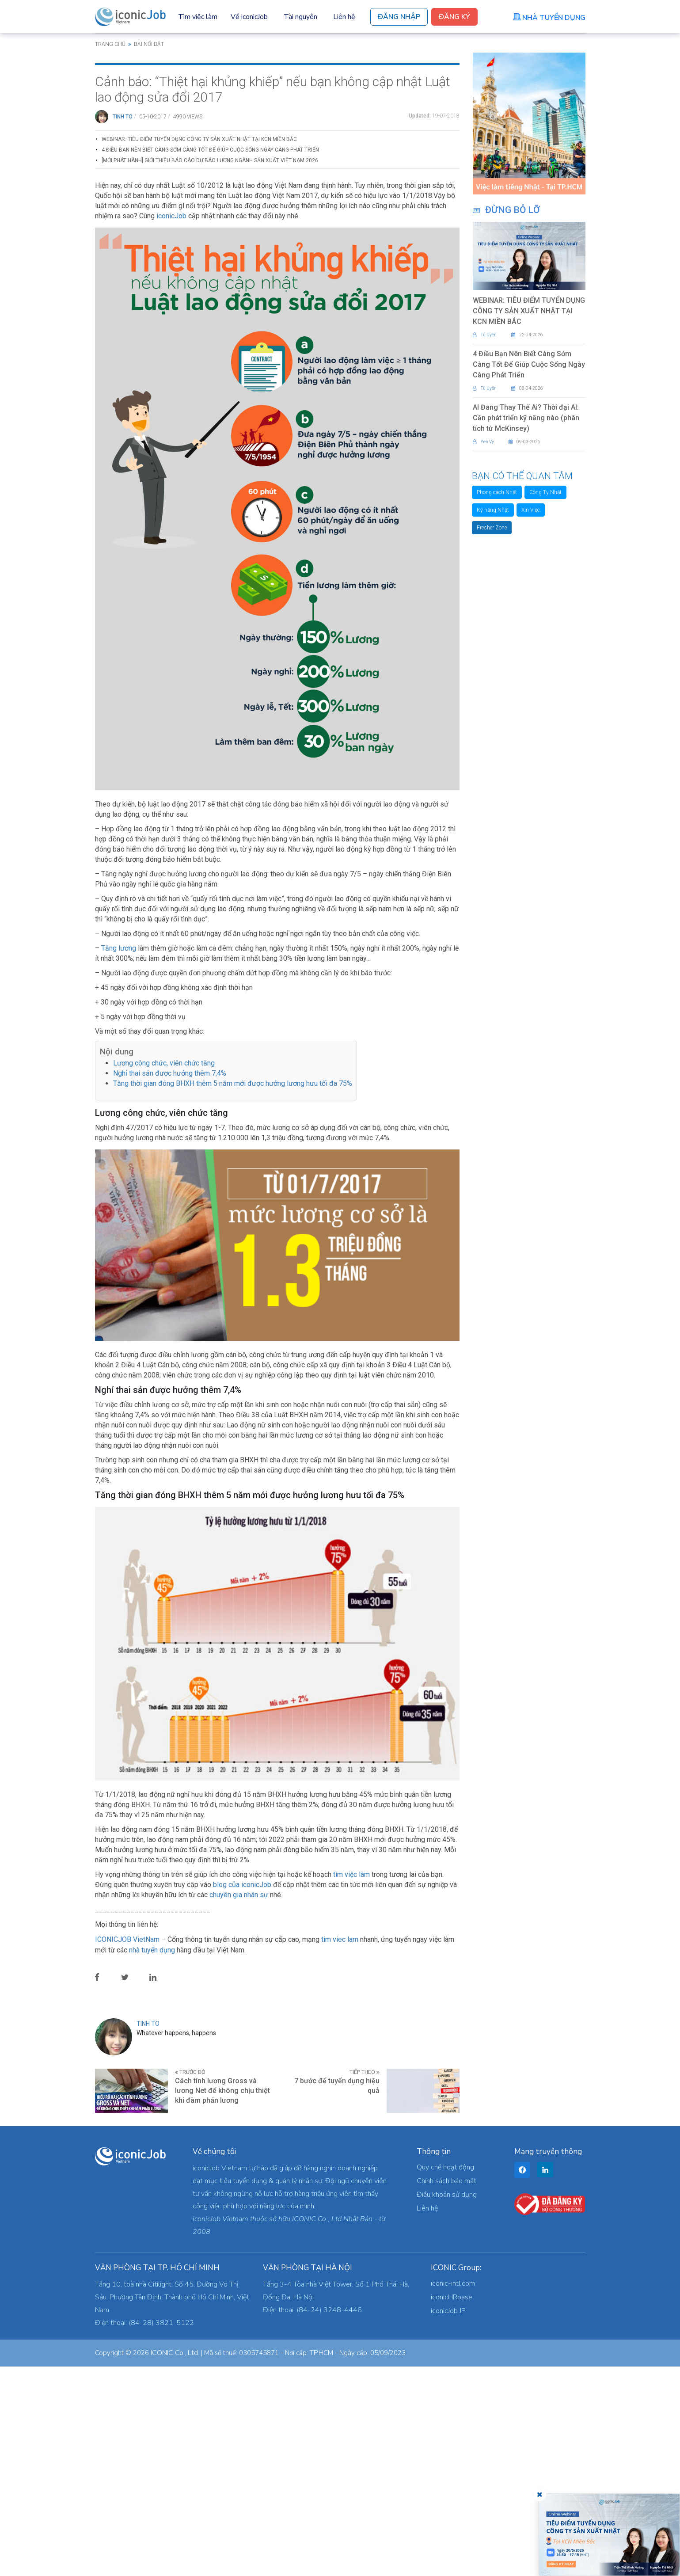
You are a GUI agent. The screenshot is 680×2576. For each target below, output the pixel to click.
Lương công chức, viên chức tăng (164, 1272)
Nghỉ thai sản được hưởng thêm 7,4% (169, 1282)
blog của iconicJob (242, 2094)
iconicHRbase (451, 2506)
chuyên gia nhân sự (238, 2104)
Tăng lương (118, 1157)
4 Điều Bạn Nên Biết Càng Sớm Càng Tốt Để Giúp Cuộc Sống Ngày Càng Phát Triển (210, 359)
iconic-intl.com (453, 2493)
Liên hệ (344, 17)
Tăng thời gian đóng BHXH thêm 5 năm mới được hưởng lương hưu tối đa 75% (232, 1293)
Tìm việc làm (197, 17)
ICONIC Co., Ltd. (175, 2562)
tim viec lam (339, 2149)
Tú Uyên (485, 334)
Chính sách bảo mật (446, 2390)
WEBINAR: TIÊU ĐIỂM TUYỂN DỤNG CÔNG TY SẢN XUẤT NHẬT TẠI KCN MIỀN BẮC (199, 349)
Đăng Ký (454, 17)
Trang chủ (110, 44)
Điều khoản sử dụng (447, 2404)
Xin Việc (530, 510)
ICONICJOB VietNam (128, 2149)
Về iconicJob (249, 17)
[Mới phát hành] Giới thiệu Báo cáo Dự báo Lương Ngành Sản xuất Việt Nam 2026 (210, 370)
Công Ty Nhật (545, 492)
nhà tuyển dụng (152, 2159)
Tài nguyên (300, 17)
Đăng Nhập (399, 17)
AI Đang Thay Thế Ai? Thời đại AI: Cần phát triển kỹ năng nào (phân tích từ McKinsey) (526, 418)
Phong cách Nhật (497, 492)
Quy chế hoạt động (445, 2377)
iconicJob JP (448, 2520)
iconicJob (171, 425)
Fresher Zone (492, 528)
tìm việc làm (351, 2084)
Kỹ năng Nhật (493, 510)
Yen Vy (483, 441)
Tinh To (123, 326)
